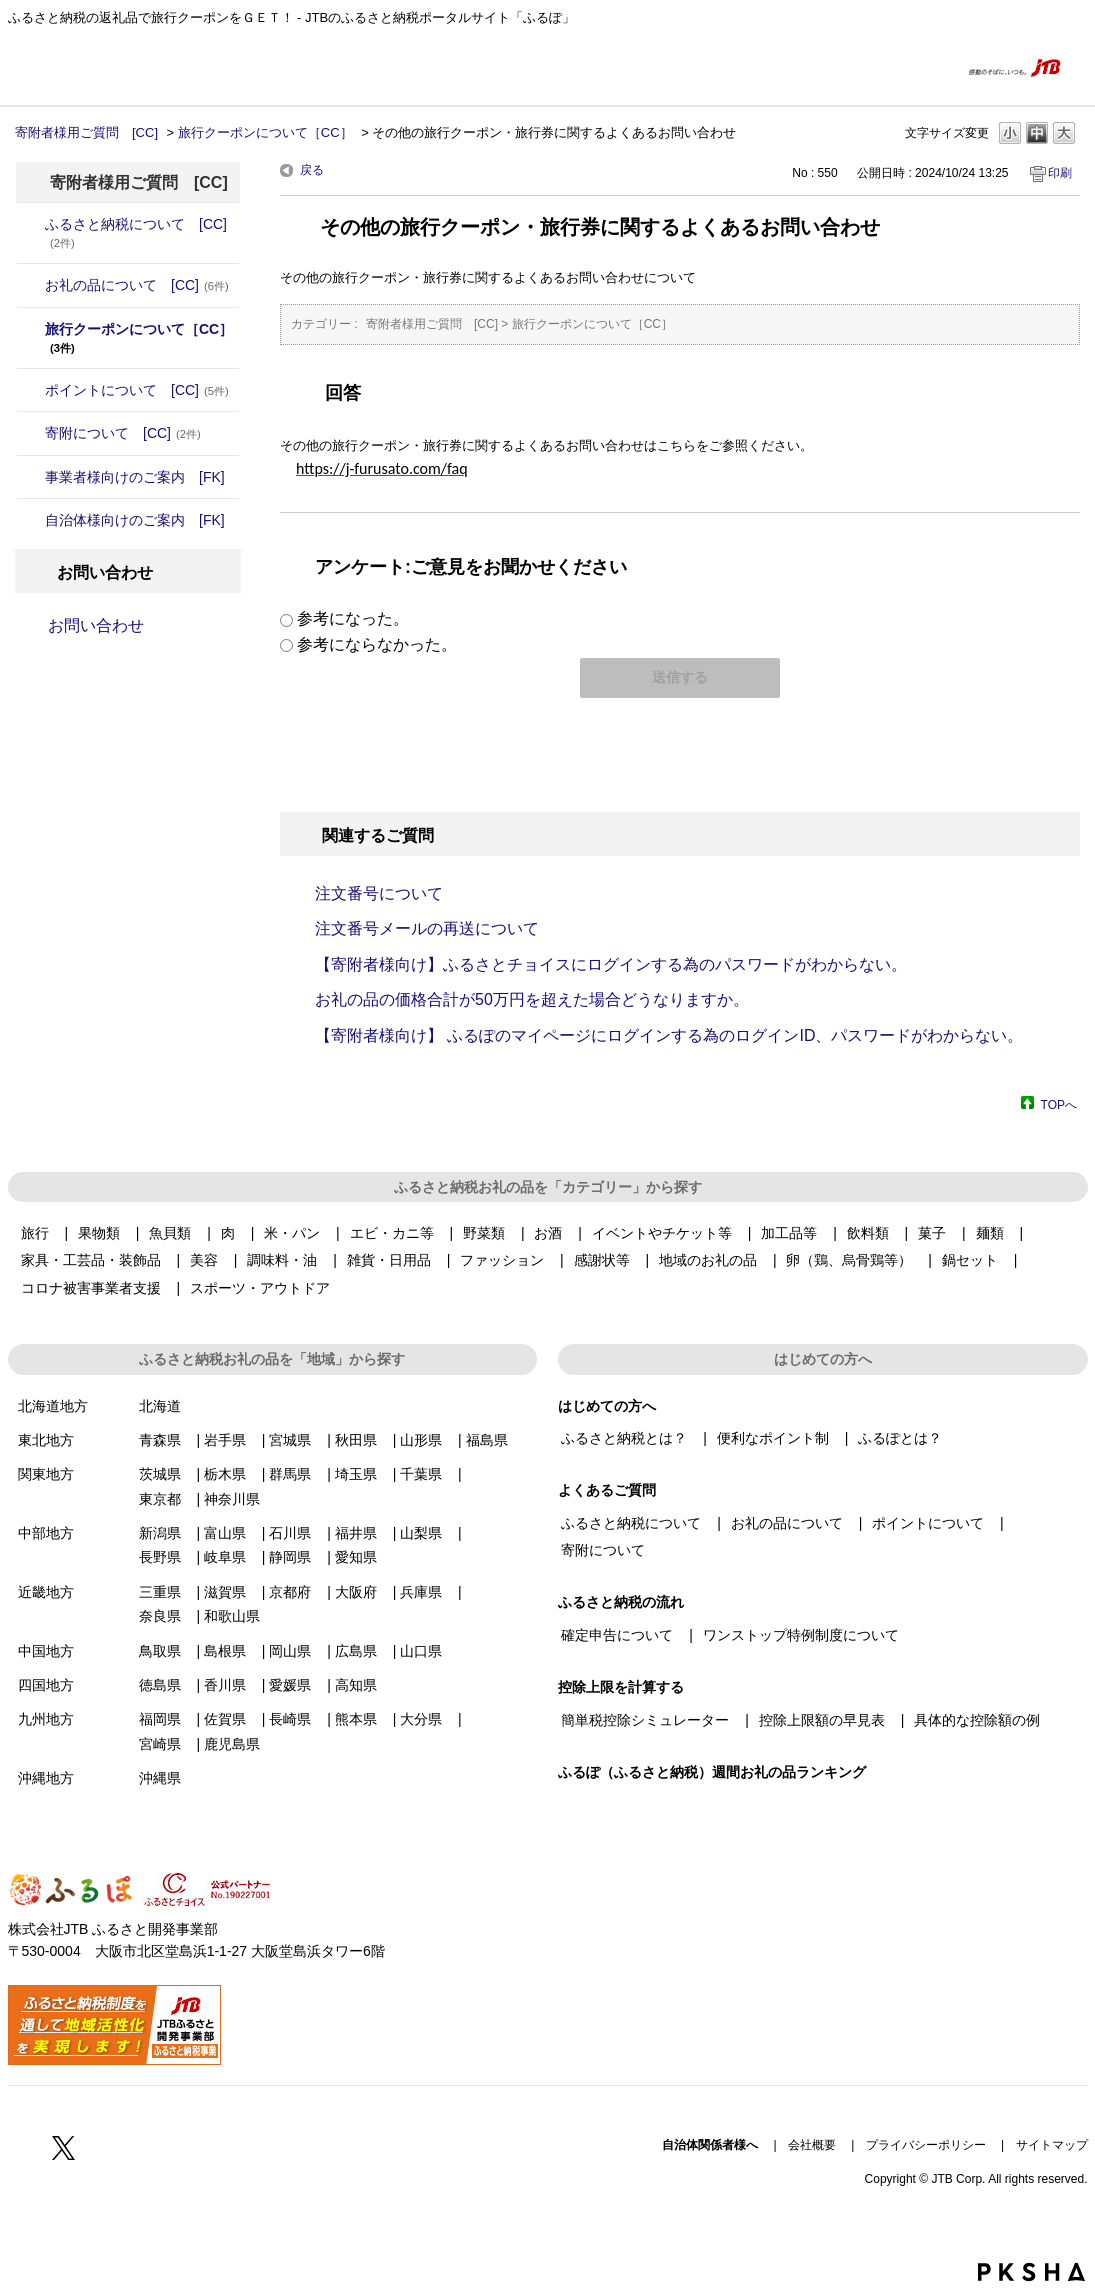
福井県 (356, 1533)
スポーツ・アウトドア (260, 1288)
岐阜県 (225, 1557)
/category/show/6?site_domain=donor (31, 433)
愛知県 (356, 1557)
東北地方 (46, 1440)
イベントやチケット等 (662, 1233)
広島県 (356, 1651)
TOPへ (1059, 1104)
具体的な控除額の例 (977, 1720)
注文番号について (379, 893)
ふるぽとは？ (900, 1438)
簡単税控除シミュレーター (645, 1720)
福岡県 (160, 1719)
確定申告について (617, 1635)
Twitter (64, 2147)
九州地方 (46, 1719)
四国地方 (46, 1685)
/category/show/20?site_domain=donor (31, 520)
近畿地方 (46, 1592)
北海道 (160, 1406)
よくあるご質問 (905, 67)
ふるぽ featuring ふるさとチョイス (68, 67)
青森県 (160, 1440)
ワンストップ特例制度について (801, 1635)
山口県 (421, 1651)
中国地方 (46, 1651)
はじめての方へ (808, 67)
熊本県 (356, 1719)
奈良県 (160, 1616)
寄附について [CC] (123, 433)
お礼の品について (787, 1523)
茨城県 (160, 1474)
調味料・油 (282, 1260)
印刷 (1060, 173)
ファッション (502, 1260)
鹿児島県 (232, 1744)
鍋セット (970, 1260)
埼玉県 (356, 1474)
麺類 (990, 1233)
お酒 (548, 1233)
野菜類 (484, 1233)
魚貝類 (170, 1233)
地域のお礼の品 (708, 1260)
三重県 (160, 1592)
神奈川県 (232, 1499)
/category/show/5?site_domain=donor (31, 390)
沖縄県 (160, 1778)
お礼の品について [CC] (137, 285)
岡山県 (290, 1651)
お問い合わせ (96, 625)
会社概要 (812, 2145)
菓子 (932, 1233)
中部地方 (46, 1533)
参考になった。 (353, 618)
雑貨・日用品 (389, 1260)
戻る (312, 170)
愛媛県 (290, 1685)
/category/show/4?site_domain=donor (31, 285)
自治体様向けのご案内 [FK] (135, 520)
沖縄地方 (46, 1778)
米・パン (292, 1233)
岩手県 (225, 1440)
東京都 (160, 1499)
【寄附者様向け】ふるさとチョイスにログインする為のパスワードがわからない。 (611, 964)
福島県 (487, 1440)
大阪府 (356, 1592)
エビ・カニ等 (392, 1233)
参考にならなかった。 (377, 644)
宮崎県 (160, 1744)
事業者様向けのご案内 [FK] (135, 477)
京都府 (290, 1592)
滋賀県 (225, 1592)
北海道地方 (53, 1406)
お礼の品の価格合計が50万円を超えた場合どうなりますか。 (532, 999)
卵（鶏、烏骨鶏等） (849, 1260)
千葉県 (421, 1474)
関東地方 (46, 1474)
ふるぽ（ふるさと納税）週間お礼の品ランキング (712, 1772)
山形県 (421, 1440)
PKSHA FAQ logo (1031, 2272)
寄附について (603, 1550)
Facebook (20, 2147)
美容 (204, 1260)
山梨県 (421, 1533)
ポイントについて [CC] (137, 390)
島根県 (225, 1651)
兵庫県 (421, 1592)
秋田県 (356, 1440)
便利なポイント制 (773, 1438)
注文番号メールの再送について (427, 928)
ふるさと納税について (631, 1523)
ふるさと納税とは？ (624, 1438)
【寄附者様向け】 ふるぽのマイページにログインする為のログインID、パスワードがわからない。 (669, 1035)
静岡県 (290, 1557)
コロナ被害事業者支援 (91, 1288)
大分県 (421, 1719)
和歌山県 (232, 1616)
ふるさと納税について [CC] (136, 232)
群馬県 (290, 1474)
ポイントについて (928, 1523)
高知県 (356, 1685)
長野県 (160, 1557)
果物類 (99, 1233)
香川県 (225, 1685)
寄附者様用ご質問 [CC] (86, 132)
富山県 (225, 1533)
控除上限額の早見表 (822, 1720)
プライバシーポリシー (926, 2145)
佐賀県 (225, 1719)
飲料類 (868, 1233)
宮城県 (290, 1440)
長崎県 (290, 1719)
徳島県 (160, 1685)
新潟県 (160, 1533)
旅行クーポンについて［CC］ (265, 132)
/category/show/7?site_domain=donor (31, 477)
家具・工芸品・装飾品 (91, 1260)
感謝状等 (602, 1260)
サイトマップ (1052, 2145)
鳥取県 (160, 1651)
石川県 (290, 1533)
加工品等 (789, 1233)
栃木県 (225, 1474)
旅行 (35, 1233)
